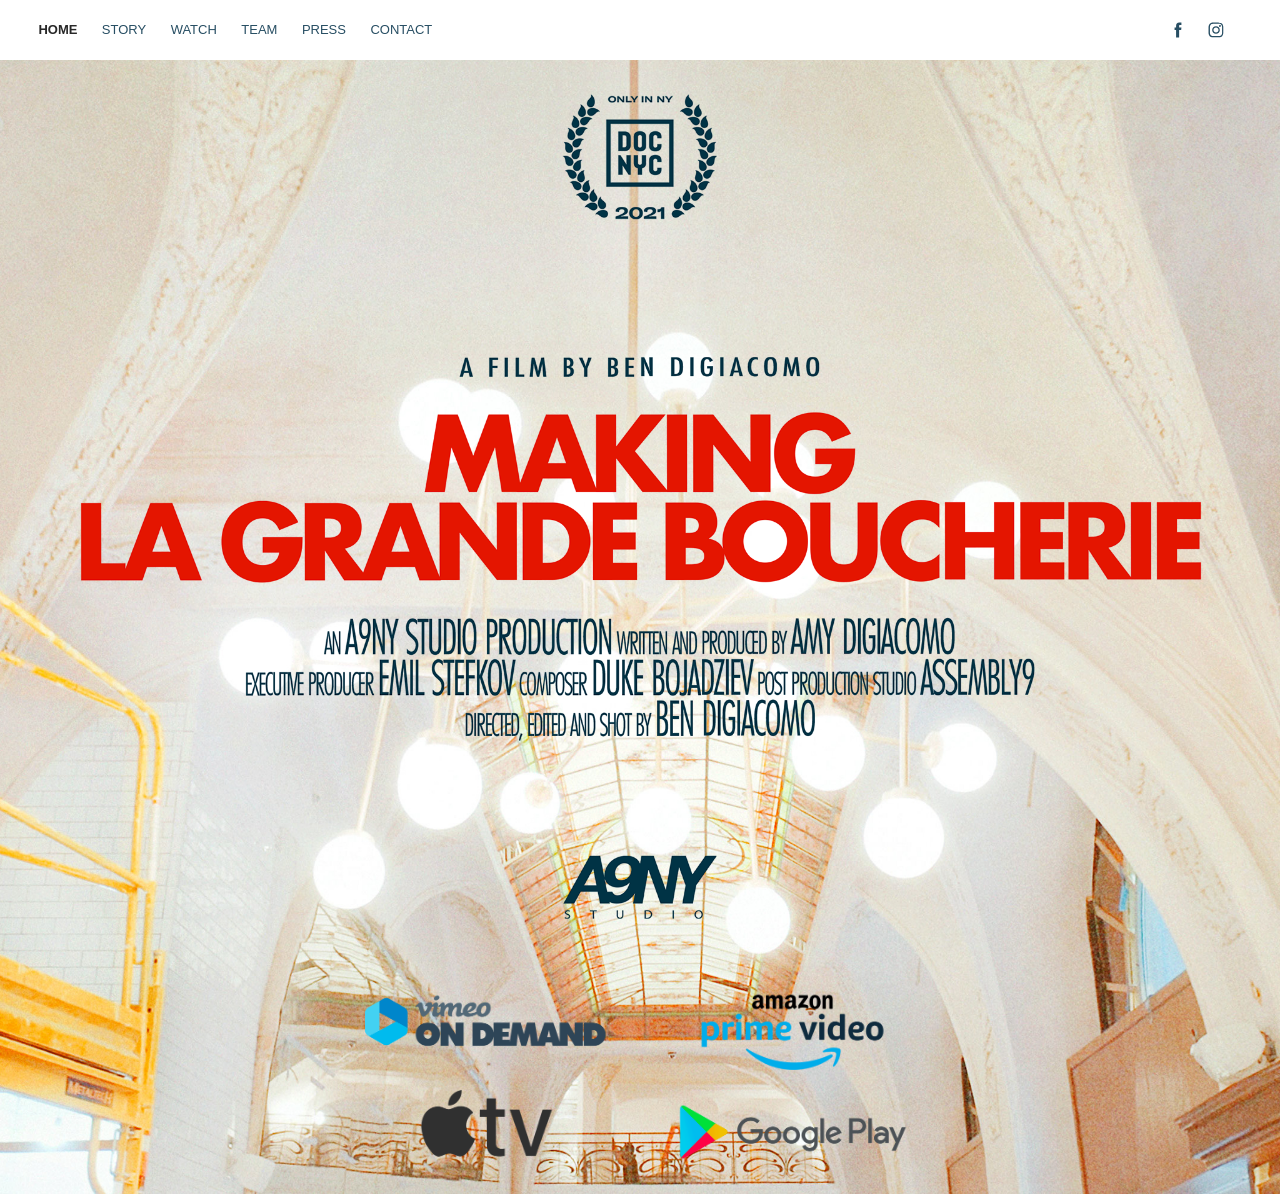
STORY (124, 29)
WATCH (194, 29)
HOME (57, 29)
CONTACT (401, 29)
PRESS (324, 29)
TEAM (259, 29)
